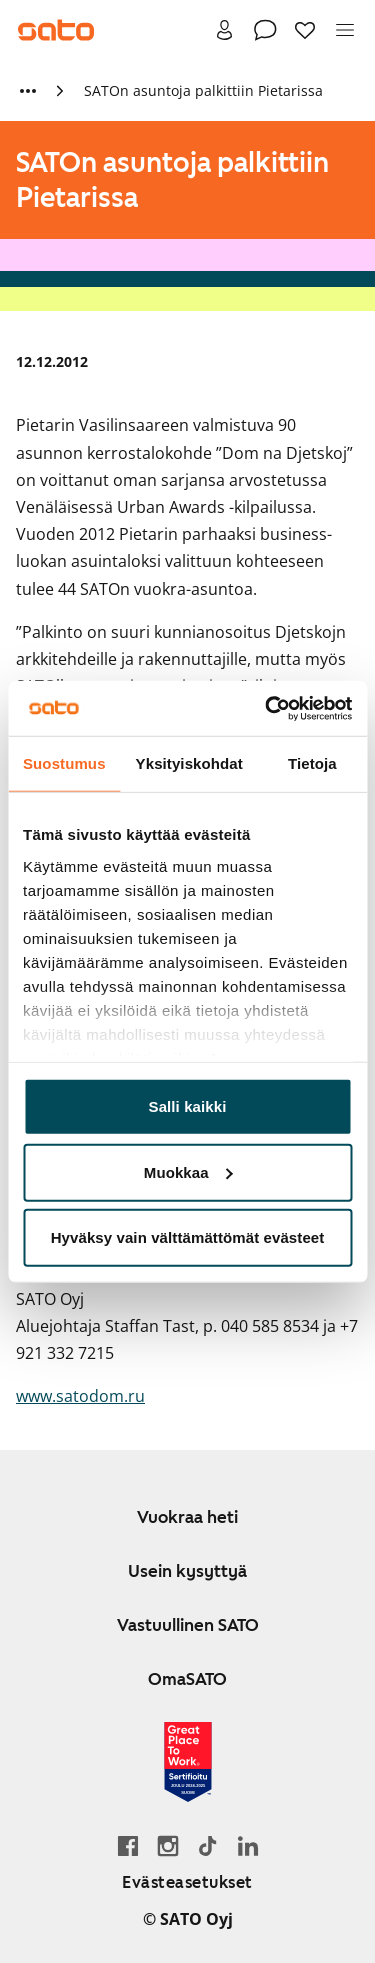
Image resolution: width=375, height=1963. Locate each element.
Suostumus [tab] (64, 763)
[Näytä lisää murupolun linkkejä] (28, 91)
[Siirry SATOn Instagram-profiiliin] (168, 1845)
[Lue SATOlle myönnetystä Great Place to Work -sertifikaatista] (188, 1762)
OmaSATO (187, 1679)
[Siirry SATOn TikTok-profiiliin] (208, 1845)
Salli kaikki (188, 1106)
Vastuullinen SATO (188, 1625)
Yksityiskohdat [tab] (189, 763)
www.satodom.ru (80, 1396)
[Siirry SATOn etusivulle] (56, 30)
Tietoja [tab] (312, 763)
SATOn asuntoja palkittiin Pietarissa (203, 90)
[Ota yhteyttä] (265, 30)
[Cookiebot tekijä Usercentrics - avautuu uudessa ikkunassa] (267, 708)
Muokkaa (188, 1171)
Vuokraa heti (187, 1517)
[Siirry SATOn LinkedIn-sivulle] (248, 1845)
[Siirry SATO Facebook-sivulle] (128, 1845)
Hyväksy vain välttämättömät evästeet (188, 1237)
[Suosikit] (305, 30)
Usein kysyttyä (187, 1571)
